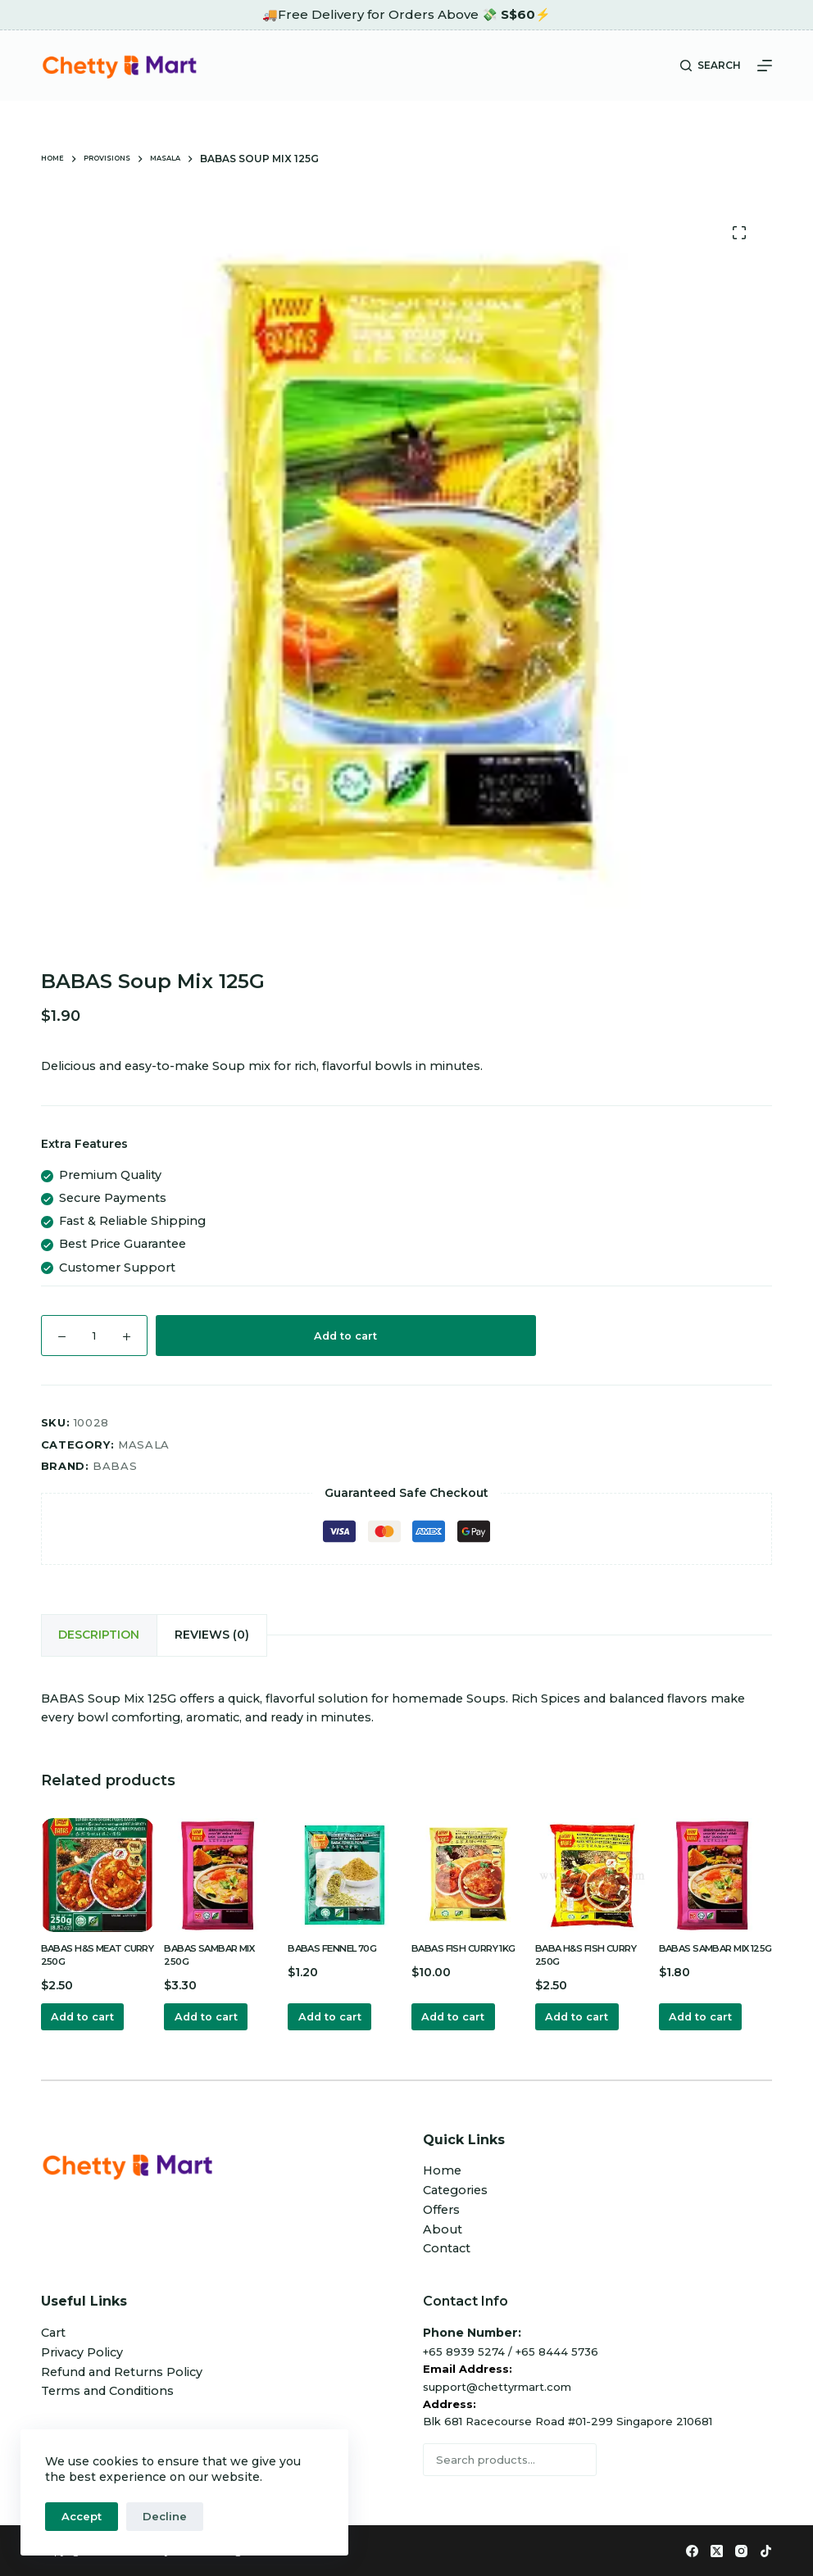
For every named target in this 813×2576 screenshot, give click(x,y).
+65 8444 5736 (557, 2349)
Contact (446, 2247)
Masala (144, 1444)
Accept (81, 2516)
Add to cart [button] (88, 2013)
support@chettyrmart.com (497, 2385)
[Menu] (764, 65)
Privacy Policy (82, 2350)
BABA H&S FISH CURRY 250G (575, 1948)
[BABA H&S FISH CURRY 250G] (592, 1869)
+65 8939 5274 (464, 2349)
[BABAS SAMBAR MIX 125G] (716, 1869)
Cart (53, 2331)
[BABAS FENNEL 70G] (345, 1869)
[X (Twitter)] (717, 2550)
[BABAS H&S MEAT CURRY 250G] (98, 1869)
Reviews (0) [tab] (194, 1632)
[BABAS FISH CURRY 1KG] (468, 1869)
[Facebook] (692, 2550)
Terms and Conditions (107, 2390)
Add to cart (345, 1336)
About (442, 2227)
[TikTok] (766, 2550)
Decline (165, 2516)
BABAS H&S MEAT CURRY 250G (88, 1948)
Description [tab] (94, 1632)
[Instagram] (741, 2550)
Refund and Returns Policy (121, 2370)
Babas (115, 1465)
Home (442, 2169)
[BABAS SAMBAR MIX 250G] (221, 1869)
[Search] (710, 65)
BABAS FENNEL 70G (340, 1942)
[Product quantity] (94, 1335)
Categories (455, 2189)
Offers (441, 2209)
